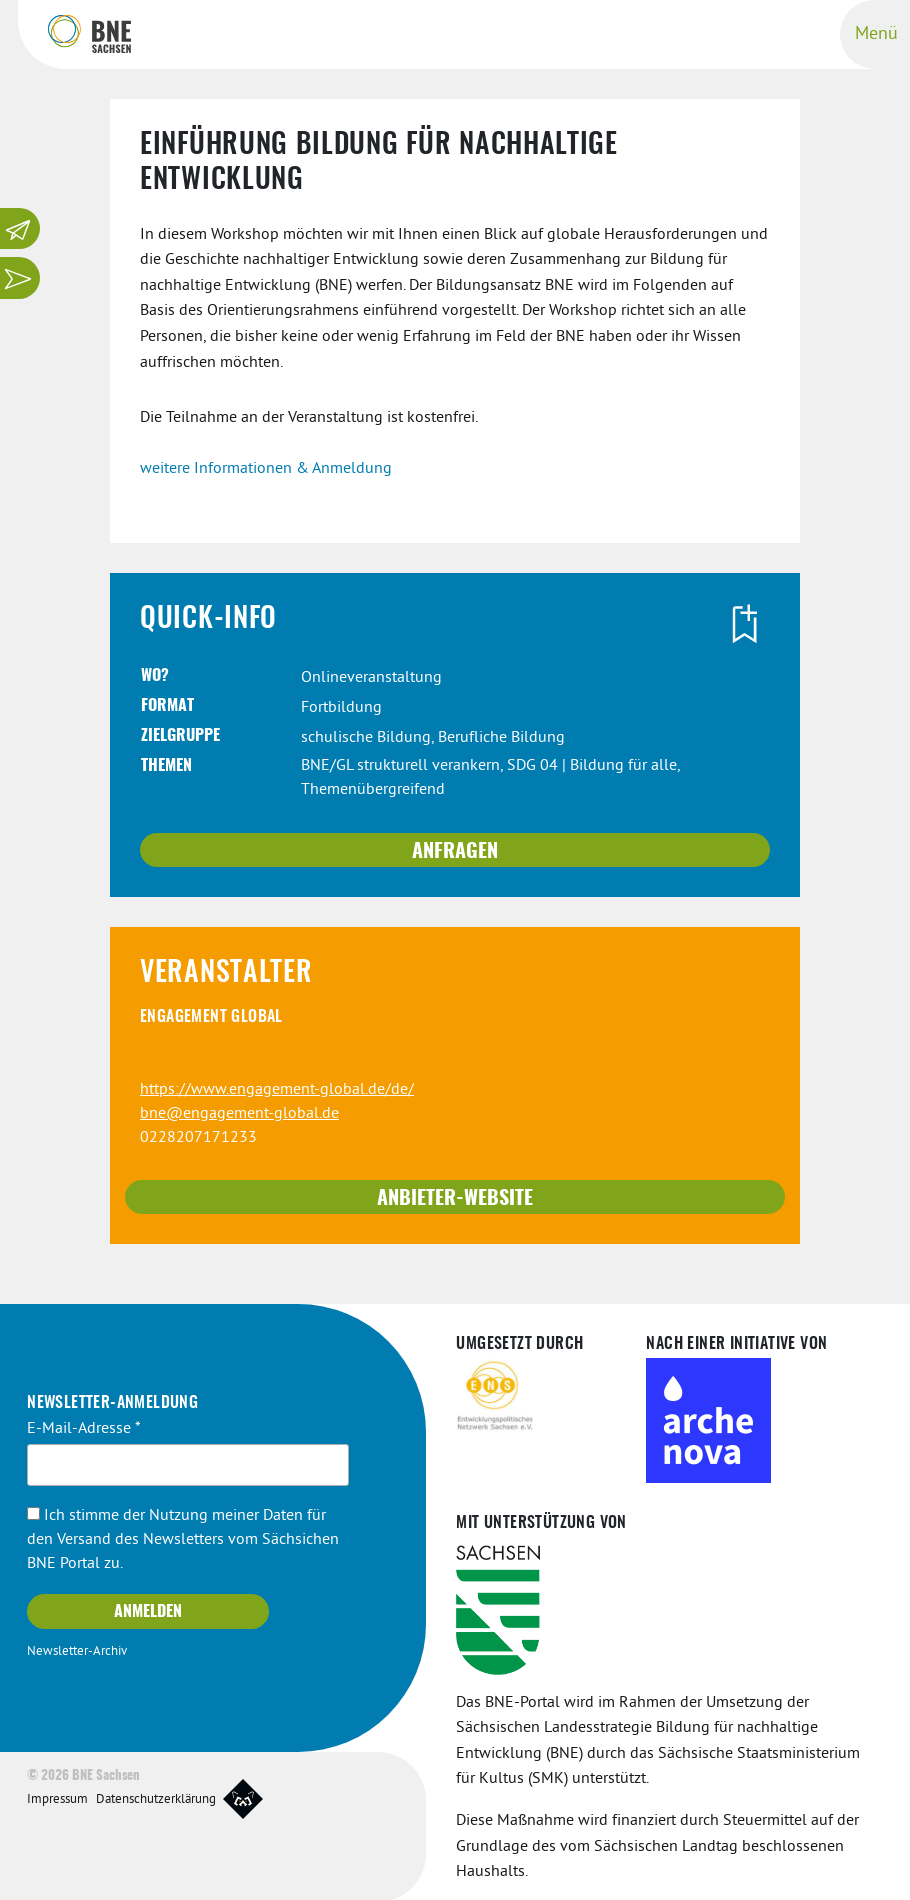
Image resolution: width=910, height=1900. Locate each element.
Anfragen (455, 850)
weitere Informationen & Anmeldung (266, 467)
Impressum (57, 1798)
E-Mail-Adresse (84, 1427)
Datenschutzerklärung (156, 1798)
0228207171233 (198, 1136)
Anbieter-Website (455, 1197)
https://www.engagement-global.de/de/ (277, 1088)
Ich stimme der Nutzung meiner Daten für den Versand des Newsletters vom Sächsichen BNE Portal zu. (183, 1538)
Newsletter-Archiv (77, 1650)
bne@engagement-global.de (239, 1112)
